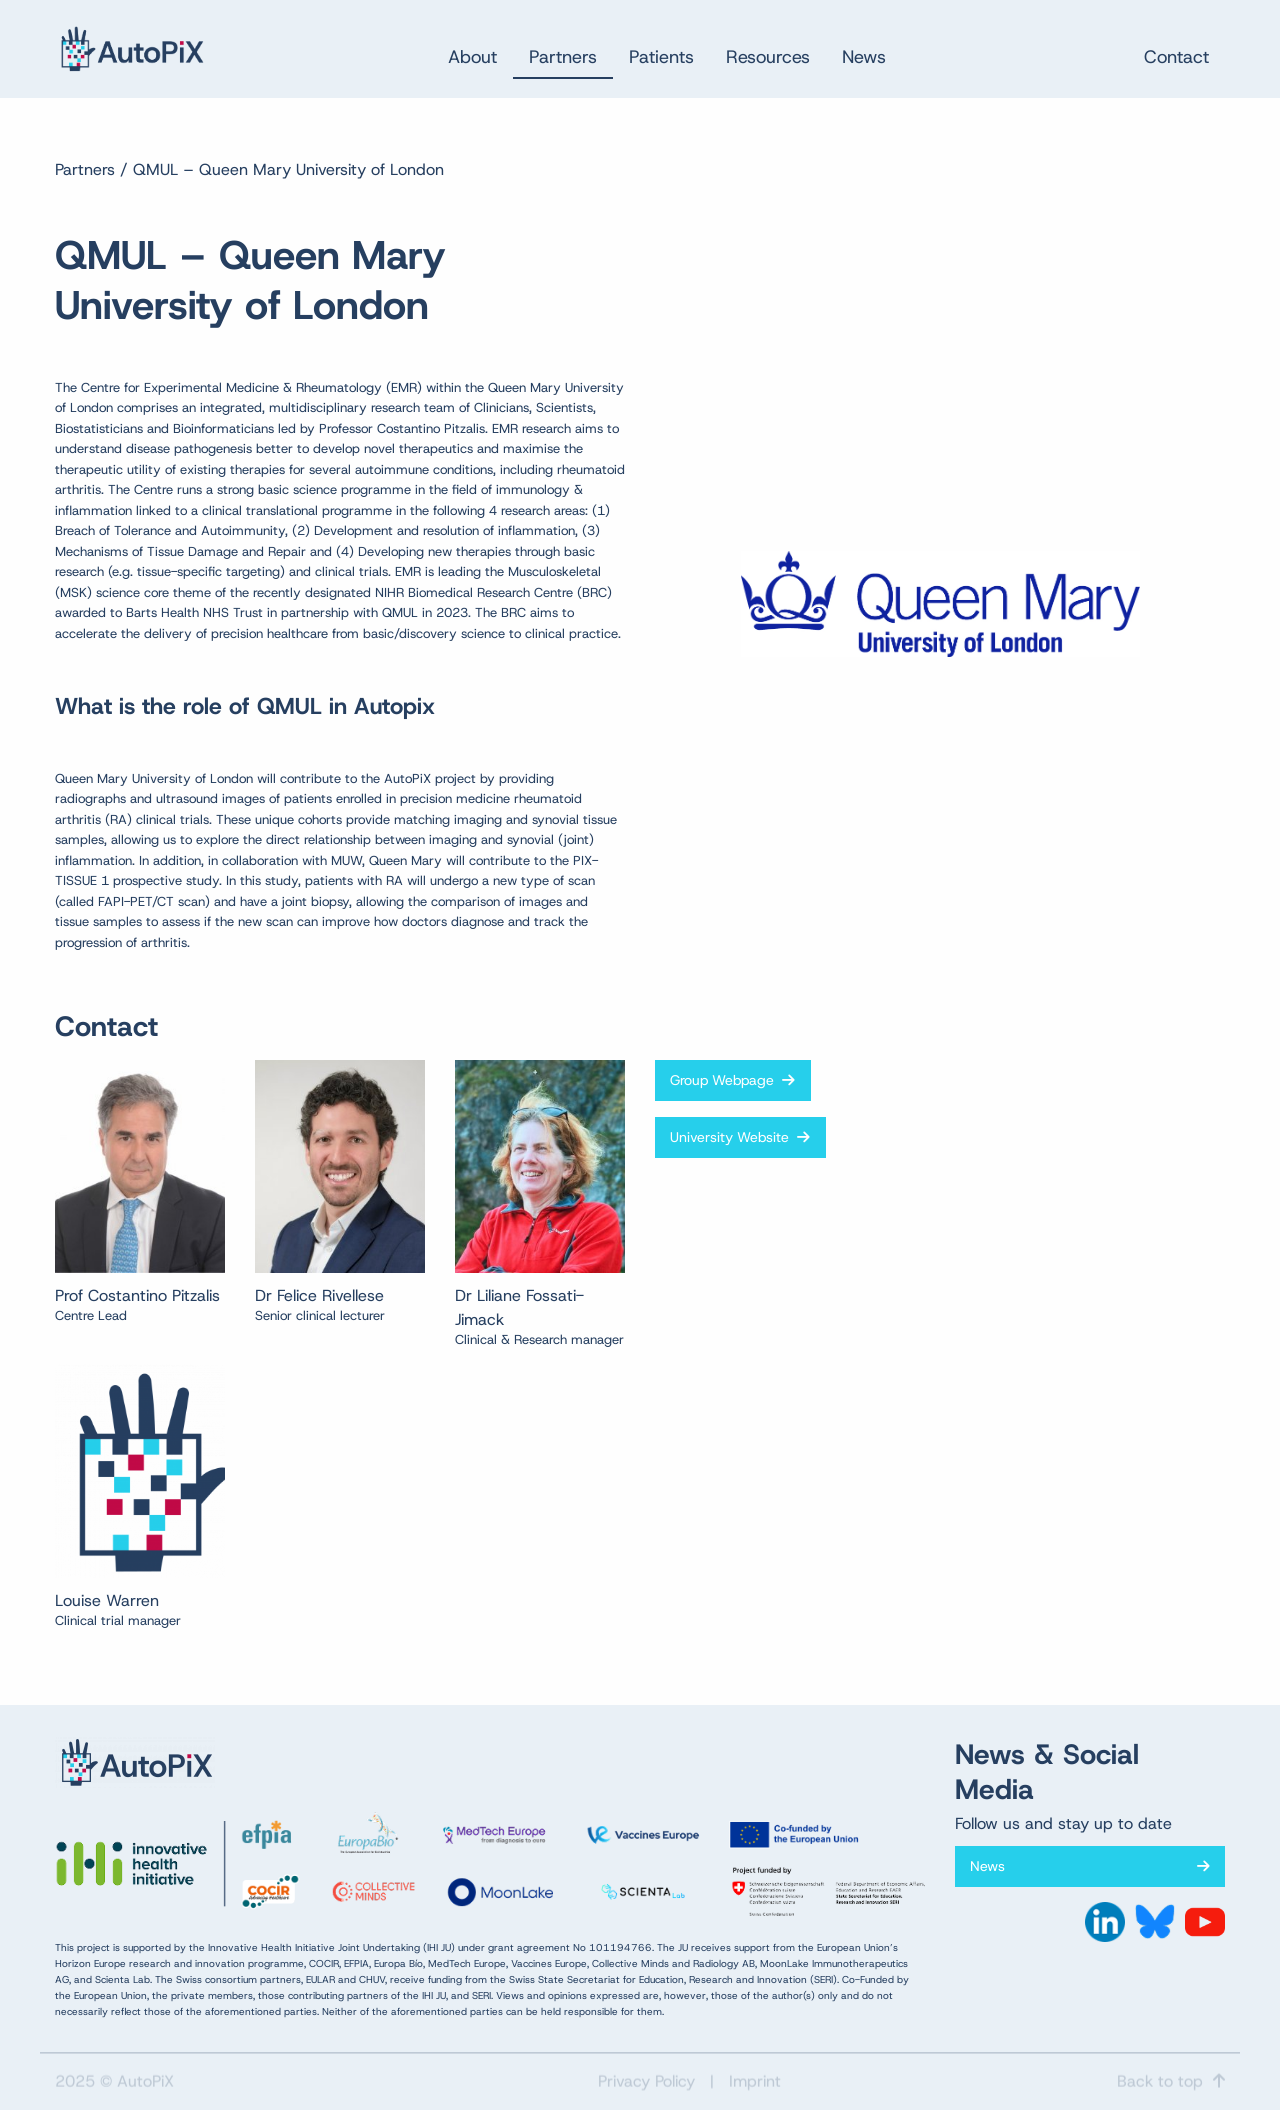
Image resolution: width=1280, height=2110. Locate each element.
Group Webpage (732, 1080)
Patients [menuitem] (661, 57)
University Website (740, 1137)
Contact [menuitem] (1176, 57)
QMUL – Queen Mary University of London (288, 169)
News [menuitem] (864, 57)
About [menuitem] (472, 57)
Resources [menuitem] (768, 57)
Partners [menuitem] (563, 57)
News (1089, 1866)
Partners (85, 169)
